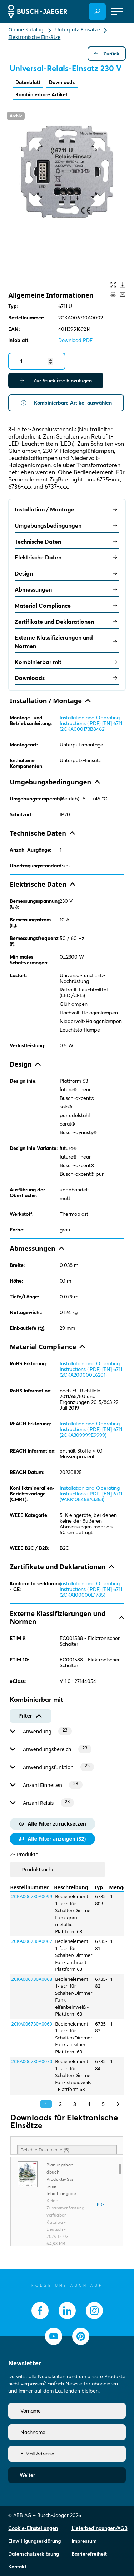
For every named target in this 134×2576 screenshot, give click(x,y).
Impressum (83, 2541)
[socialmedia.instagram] (94, 2310)
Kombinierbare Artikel (41, 94)
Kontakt (17, 2566)
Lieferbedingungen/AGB (99, 2528)
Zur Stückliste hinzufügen (56, 380)
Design (67, 573)
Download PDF (75, 340)
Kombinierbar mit (67, 662)
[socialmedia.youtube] (53, 2336)
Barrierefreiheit (89, 2554)
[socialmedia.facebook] (40, 2310)
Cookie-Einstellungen (33, 2528)
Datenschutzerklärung (33, 2554)
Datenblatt (27, 82)
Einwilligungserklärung (34, 2541)
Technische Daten (67, 541)
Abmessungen (67, 589)
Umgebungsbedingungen (67, 525)
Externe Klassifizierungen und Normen (67, 642)
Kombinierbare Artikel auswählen (66, 403)
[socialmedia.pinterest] (80, 2336)
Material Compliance (67, 605)
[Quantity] (36, 361)
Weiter (27, 2475)
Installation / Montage (67, 509)
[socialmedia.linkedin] (67, 2310)
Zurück (106, 53)
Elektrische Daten (67, 557)
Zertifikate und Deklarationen (67, 621)
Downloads (62, 82)
